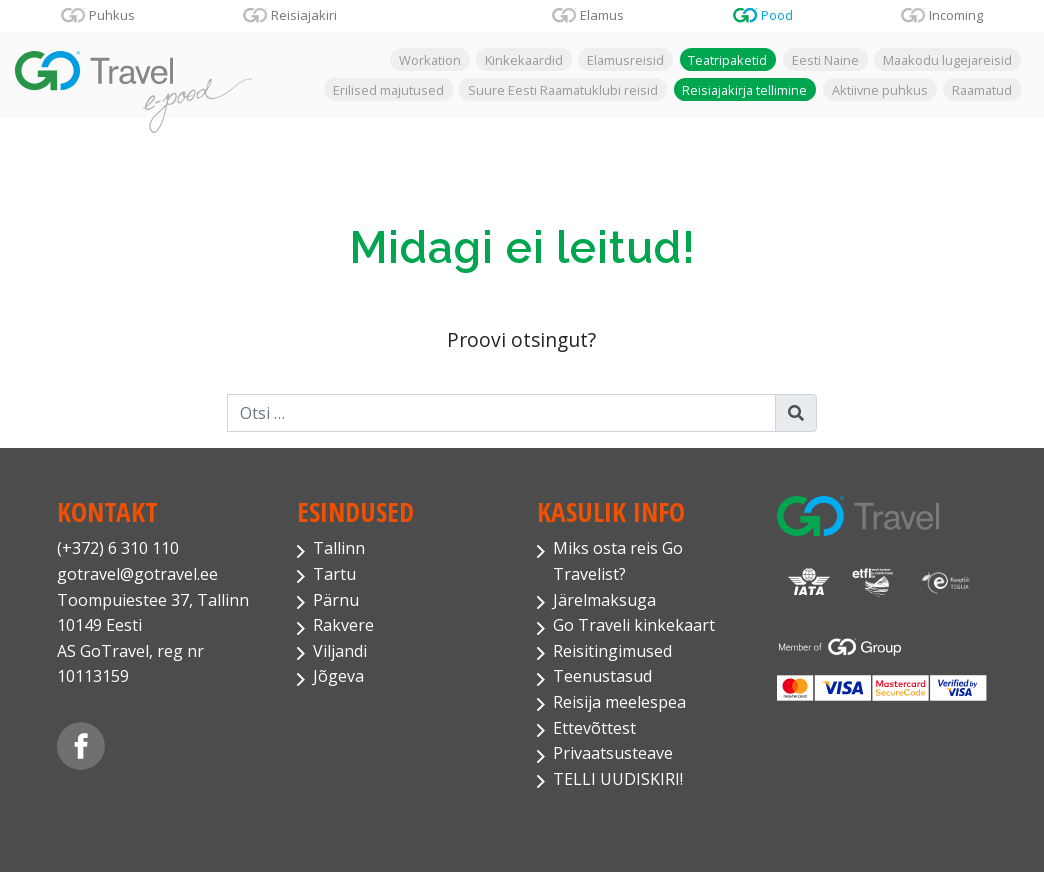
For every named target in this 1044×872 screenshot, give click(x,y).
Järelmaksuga (604, 600)
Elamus (602, 15)
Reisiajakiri (304, 15)
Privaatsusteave (613, 753)
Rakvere (343, 625)
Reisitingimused (612, 651)
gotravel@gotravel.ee (137, 574)
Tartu (334, 574)
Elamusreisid (625, 60)
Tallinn (339, 548)
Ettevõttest (594, 728)
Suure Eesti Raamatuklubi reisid (563, 89)
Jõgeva (338, 676)
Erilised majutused (388, 89)
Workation (430, 60)
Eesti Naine (825, 60)
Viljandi (340, 651)
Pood (777, 15)
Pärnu (336, 600)
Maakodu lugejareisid (947, 60)
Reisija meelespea (619, 702)
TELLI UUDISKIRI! (618, 779)
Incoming (956, 15)
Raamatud (982, 89)
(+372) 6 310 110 (118, 548)
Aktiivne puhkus (880, 89)
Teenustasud (602, 676)
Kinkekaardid (524, 60)
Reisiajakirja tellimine (744, 89)
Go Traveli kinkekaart (634, 625)
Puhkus (112, 15)
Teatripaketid (727, 60)
